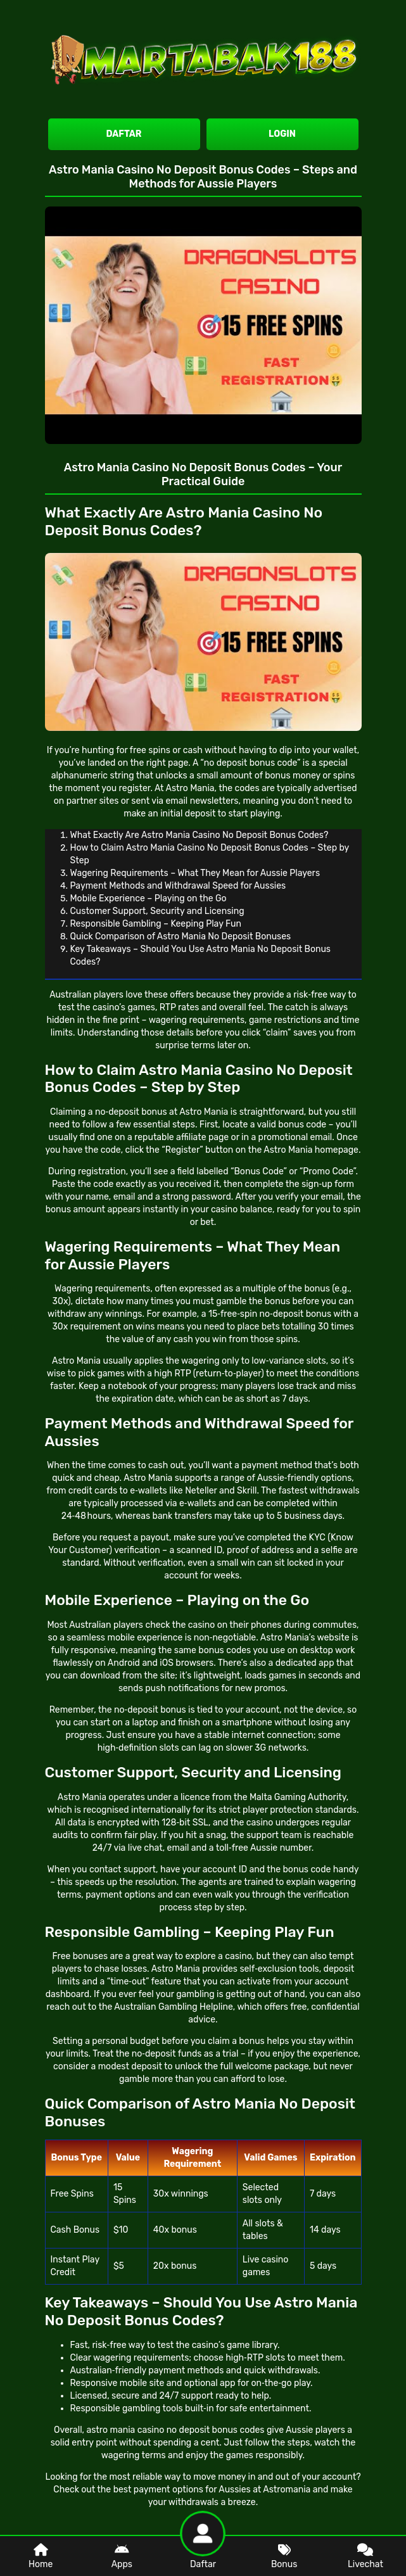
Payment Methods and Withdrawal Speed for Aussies (178, 885)
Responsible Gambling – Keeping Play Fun (155, 923)
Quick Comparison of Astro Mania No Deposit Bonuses (180, 936)
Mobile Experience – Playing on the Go (148, 898)
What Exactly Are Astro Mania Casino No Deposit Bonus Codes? (199, 835)
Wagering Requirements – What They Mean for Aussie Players (195, 873)
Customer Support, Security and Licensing (157, 911)
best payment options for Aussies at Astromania (212, 2489)
